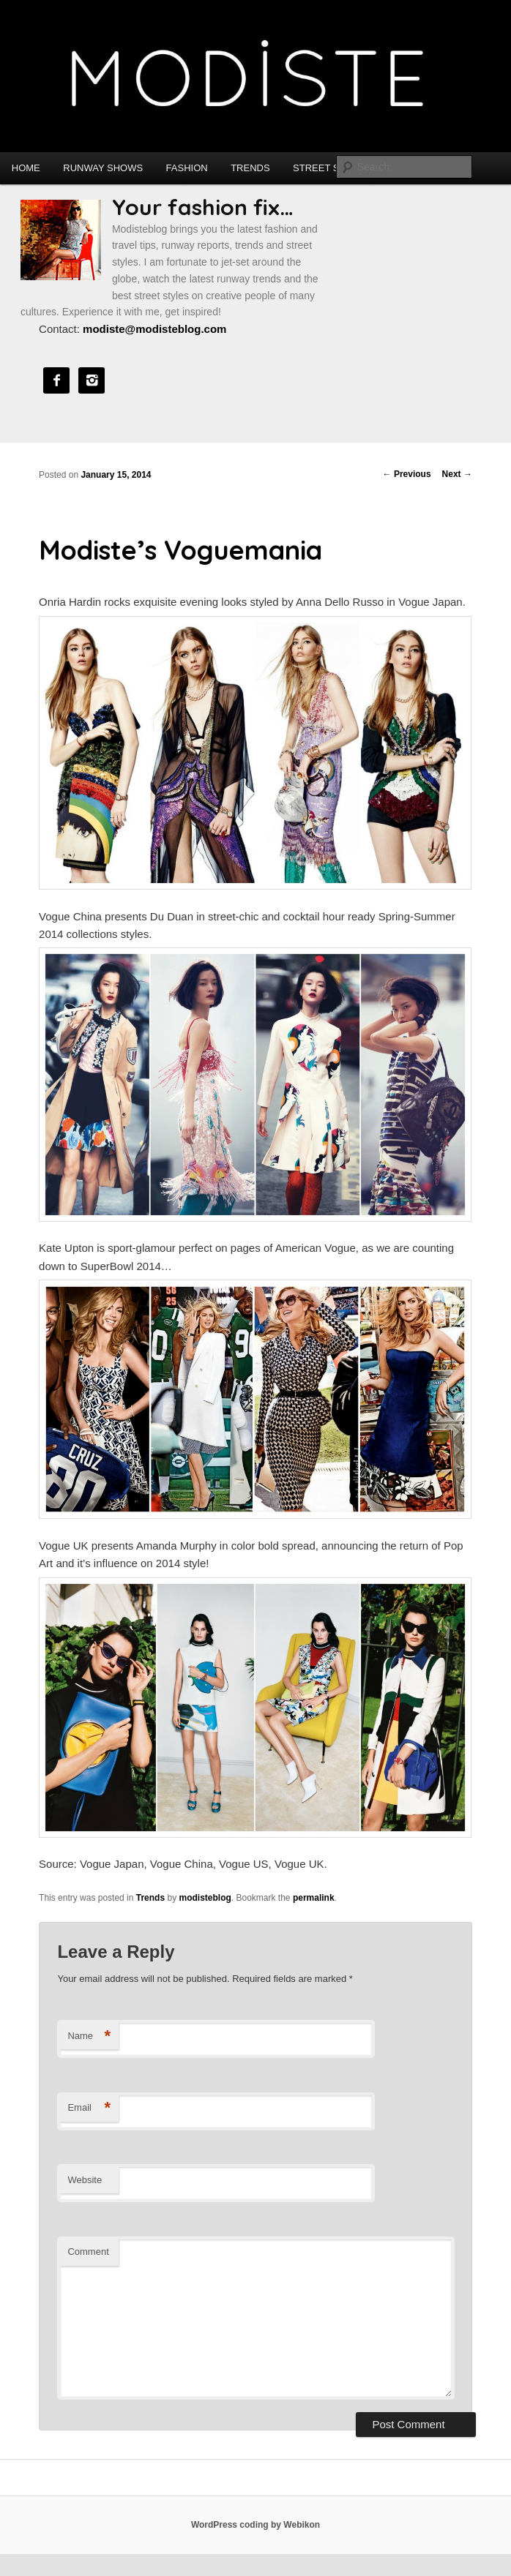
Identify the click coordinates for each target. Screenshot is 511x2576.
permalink (314, 1898)
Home (26, 167)
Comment (87, 2251)
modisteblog (205, 1898)
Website (84, 2179)
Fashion (187, 167)
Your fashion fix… (203, 207)
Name (89, 2036)
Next (457, 474)
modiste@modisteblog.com (154, 329)
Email (89, 2108)
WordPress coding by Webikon (255, 2525)
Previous (407, 474)
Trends (250, 167)
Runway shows (103, 167)
